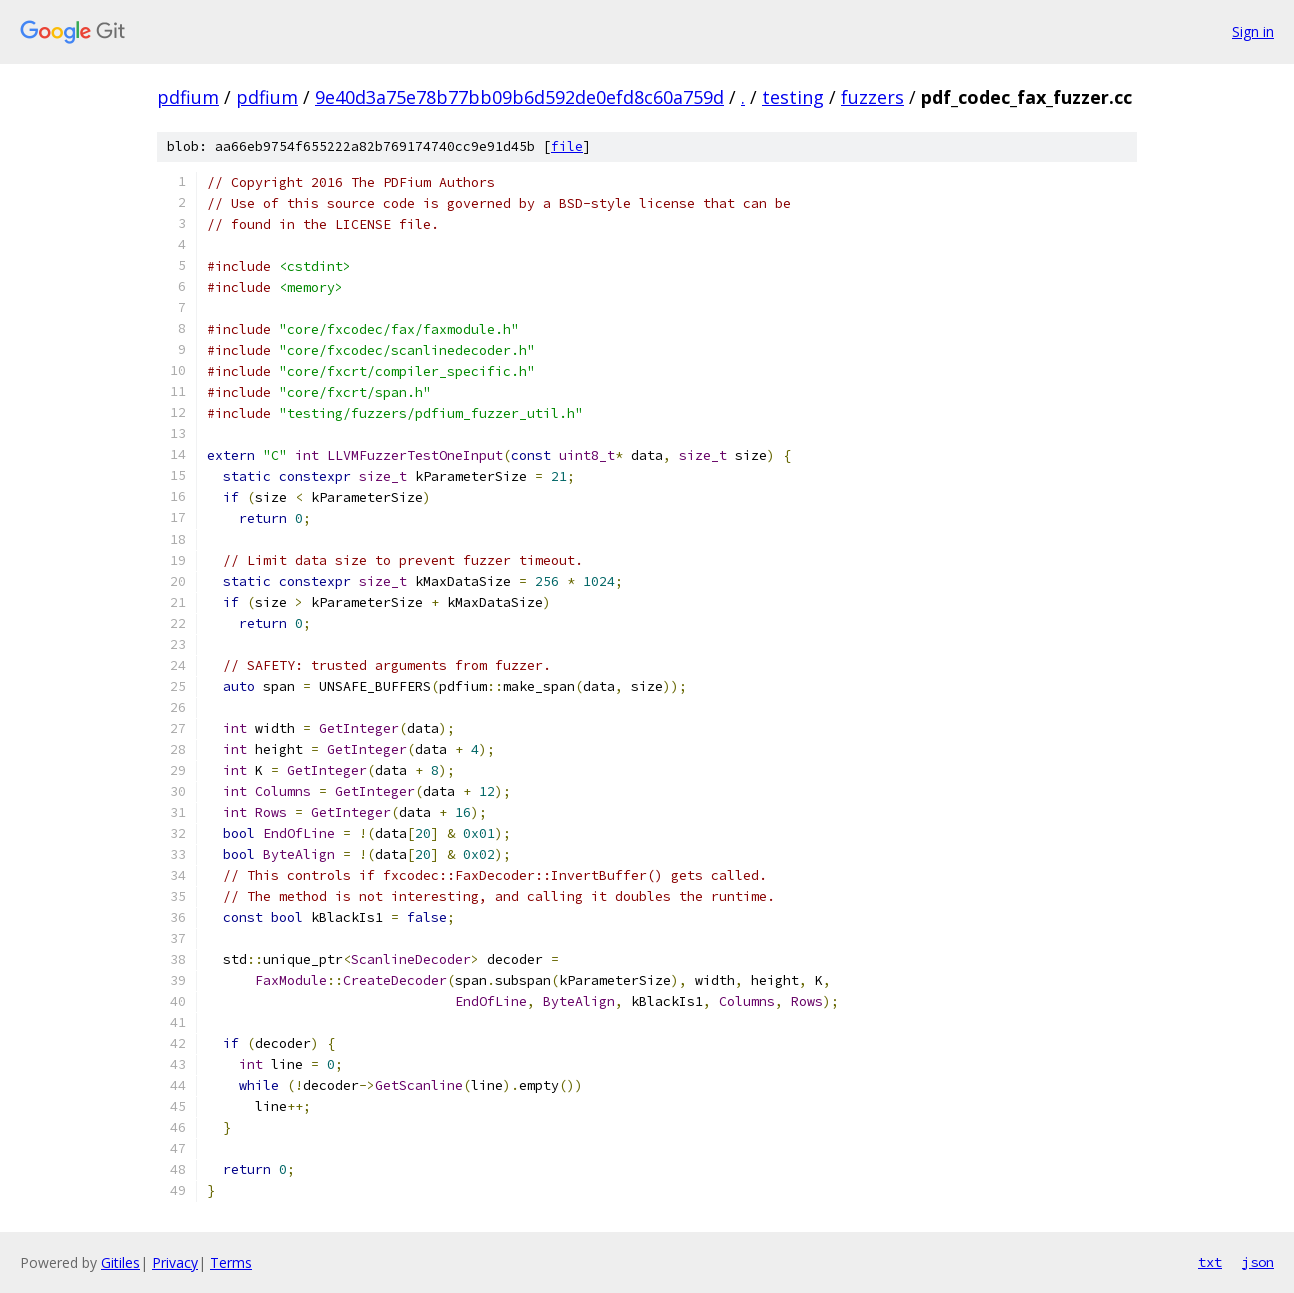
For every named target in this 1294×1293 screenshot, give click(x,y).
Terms (231, 1262)
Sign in (1253, 31)
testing (793, 97)
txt (1210, 1262)
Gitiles (120, 1262)
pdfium (188, 97)
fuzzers (872, 97)
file (567, 146)
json (1258, 1262)
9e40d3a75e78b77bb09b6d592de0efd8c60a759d (519, 97)
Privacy (175, 1262)
